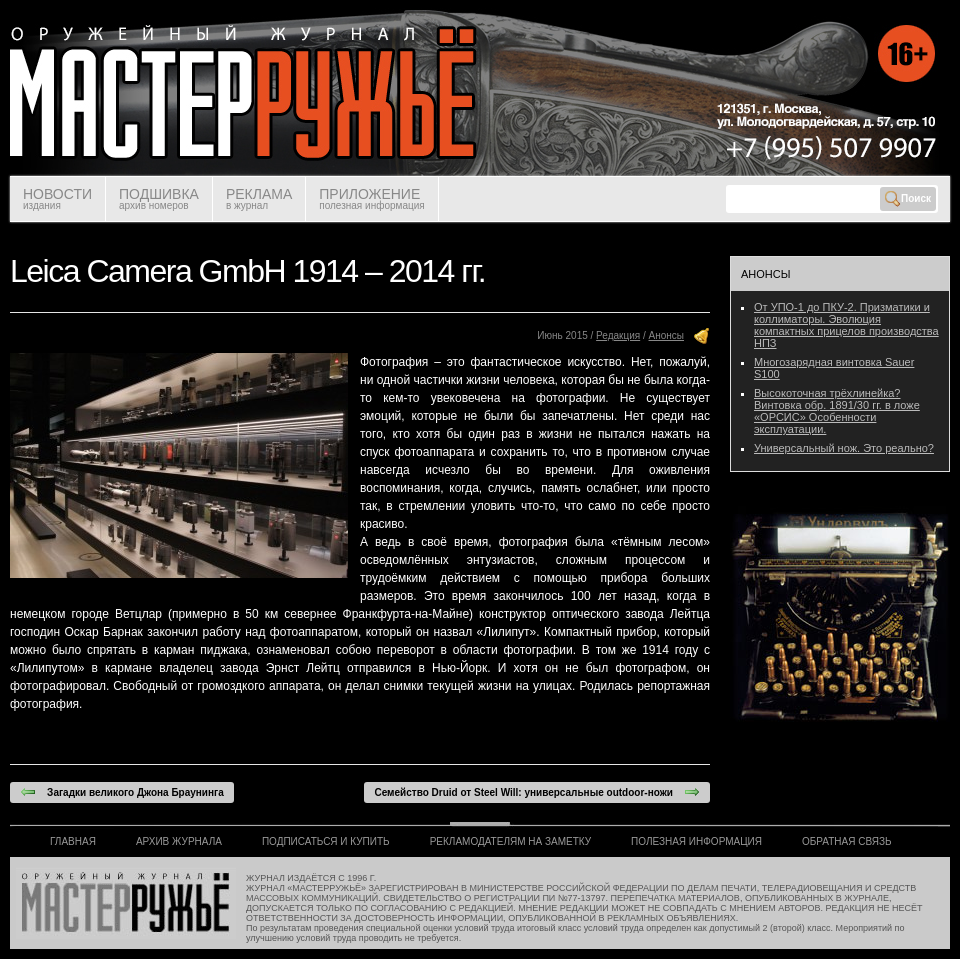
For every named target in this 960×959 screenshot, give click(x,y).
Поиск (908, 199)
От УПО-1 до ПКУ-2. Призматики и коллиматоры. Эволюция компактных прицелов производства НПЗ (846, 325)
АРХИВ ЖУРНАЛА (179, 841)
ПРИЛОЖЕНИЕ (371, 198)
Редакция (618, 335)
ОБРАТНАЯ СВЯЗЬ (847, 841)
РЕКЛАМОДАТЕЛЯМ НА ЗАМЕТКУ (510, 841)
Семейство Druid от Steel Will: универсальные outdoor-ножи (537, 792)
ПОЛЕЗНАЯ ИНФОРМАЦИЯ (696, 841)
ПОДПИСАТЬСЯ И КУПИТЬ (326, 841)
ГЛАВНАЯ (73, 841)
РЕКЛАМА (259, 198)
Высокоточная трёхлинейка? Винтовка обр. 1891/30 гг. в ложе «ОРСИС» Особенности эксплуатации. (837, 411)
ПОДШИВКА (159, 198)
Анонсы (666, 335)
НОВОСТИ (57, 198)
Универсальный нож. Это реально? (844, 448)
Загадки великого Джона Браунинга (122, 792)
